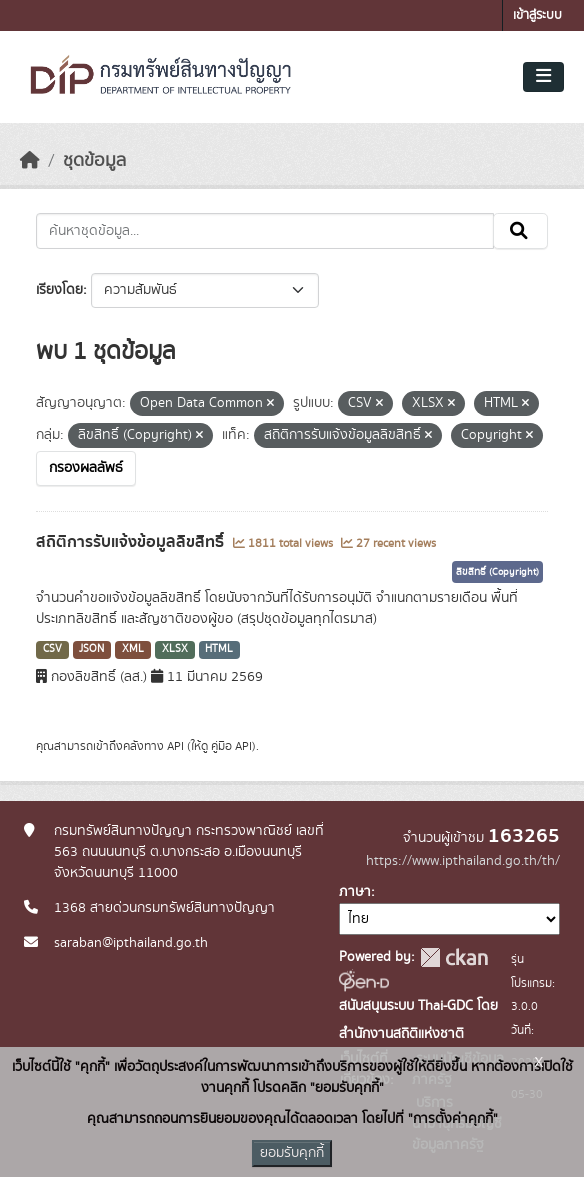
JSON (91, 649)
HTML (219, 649)
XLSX (175, 649)
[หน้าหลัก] (30, 161)
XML (133, 649)
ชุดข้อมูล (94, 161)
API (175, 746)
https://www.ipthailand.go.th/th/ (463, 861)
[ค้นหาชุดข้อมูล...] (265, 231)
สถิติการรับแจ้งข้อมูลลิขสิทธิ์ (132, 542)
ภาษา (355, 892)
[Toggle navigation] (543, 77)
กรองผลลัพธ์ (86, 468)
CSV (52, 649)
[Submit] (520, 231)
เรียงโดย (59, 290)
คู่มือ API (231, 746)
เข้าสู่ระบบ (537, 15)
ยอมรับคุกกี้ (292, 1153)
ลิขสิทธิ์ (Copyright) (497, 572)
